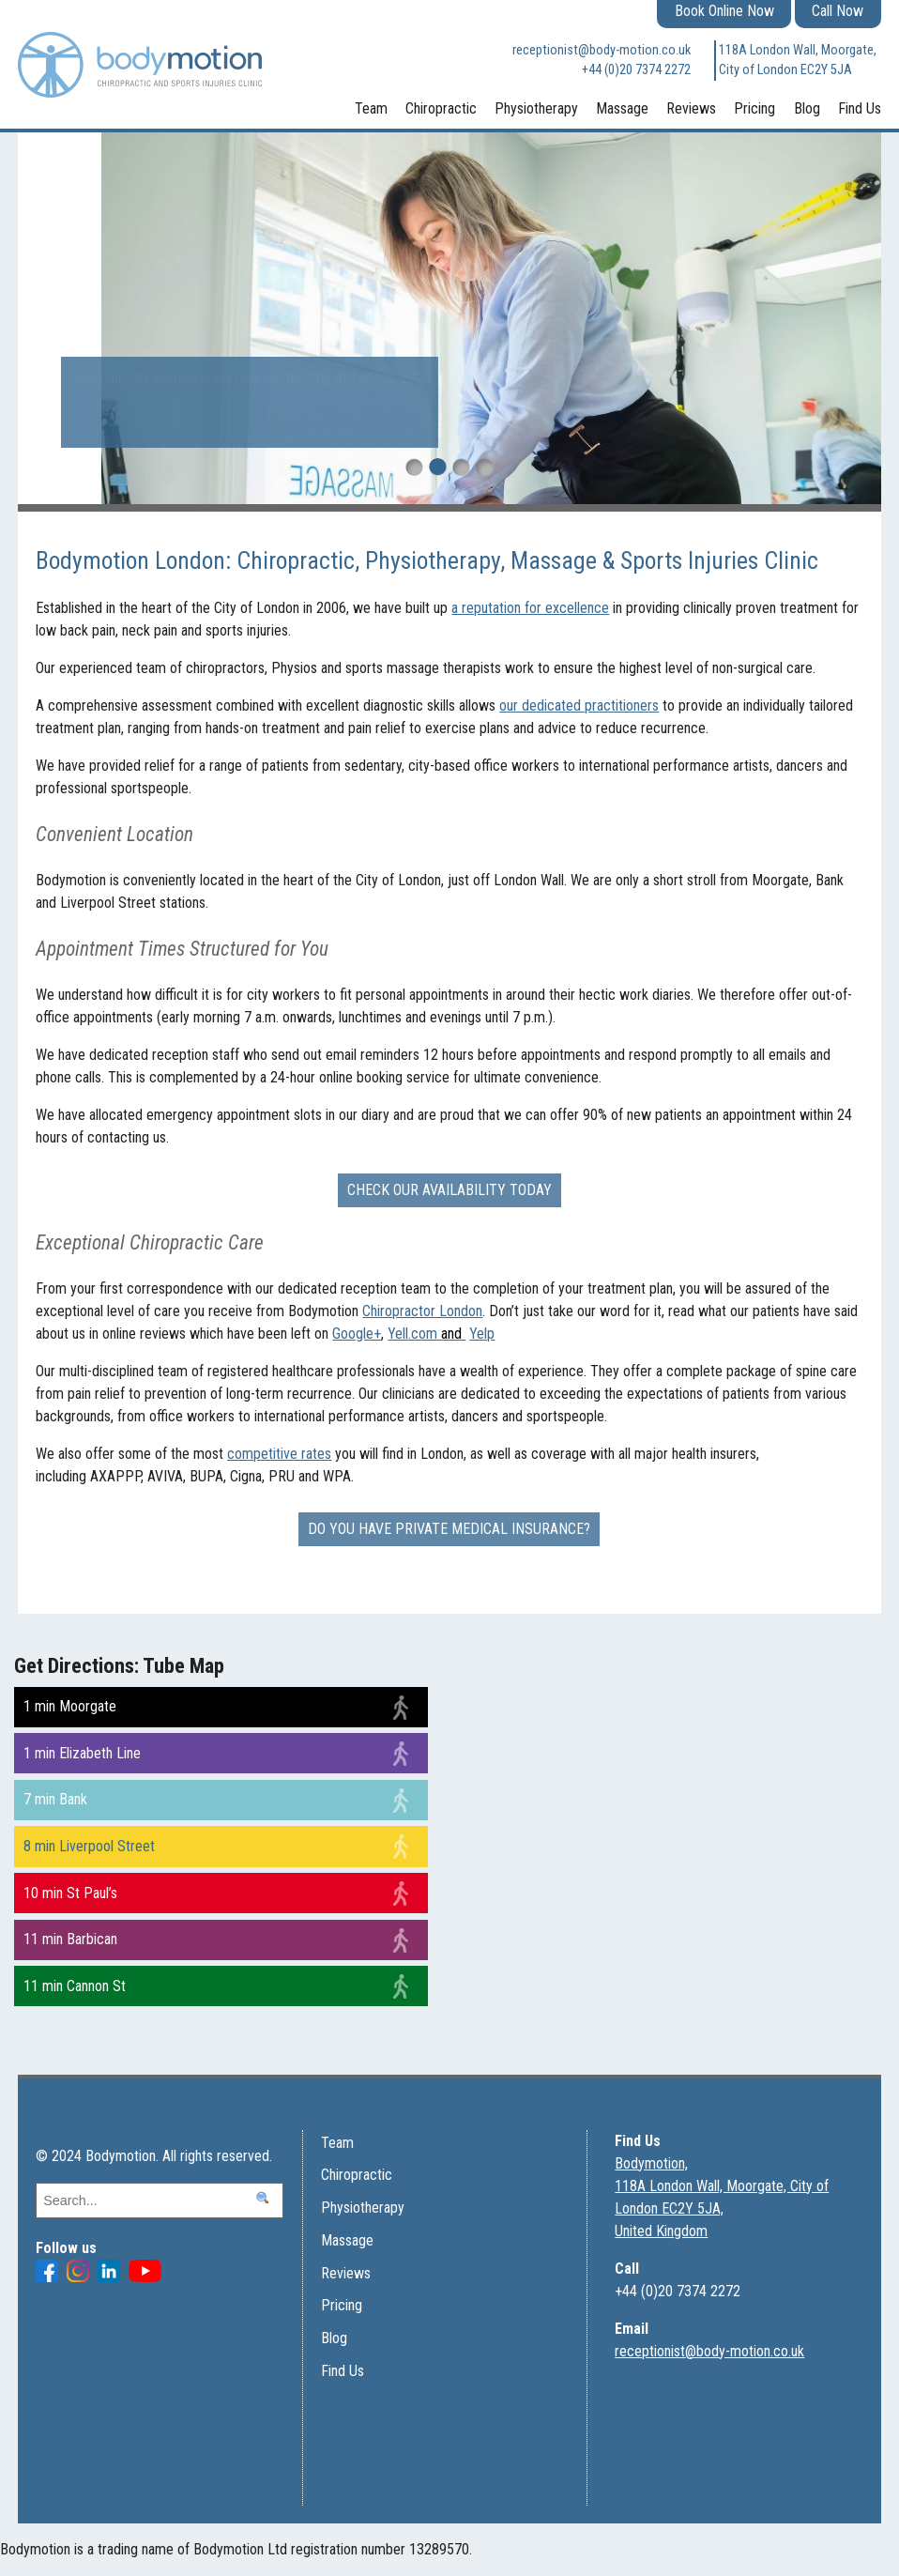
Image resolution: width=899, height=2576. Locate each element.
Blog (807, 108)
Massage (622, 108)
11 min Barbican (70, 1939)
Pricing (754, 108)
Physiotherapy (536, 108)
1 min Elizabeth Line (82, 1753)
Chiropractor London (422, 1311)
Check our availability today (449, 1190)
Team (371, 108)
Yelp (482, 1333)
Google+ (356, 1333)
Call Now (837, 11)
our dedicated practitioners (579, 705)
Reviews (691, 108)
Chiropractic (441, 108)
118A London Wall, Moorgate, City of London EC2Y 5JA (797, 60)
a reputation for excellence (530, 608)
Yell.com (426, 1333)
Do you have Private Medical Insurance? (449, 1529)
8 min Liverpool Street (89, 1846)
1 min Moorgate (69, 1706)
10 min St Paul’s (70, 1893)
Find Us (859, 108)
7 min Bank (55, 1799)
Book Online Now (724, 11)
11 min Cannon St (74, 1986)
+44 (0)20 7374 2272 (636, 70)
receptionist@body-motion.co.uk (601, 50)
